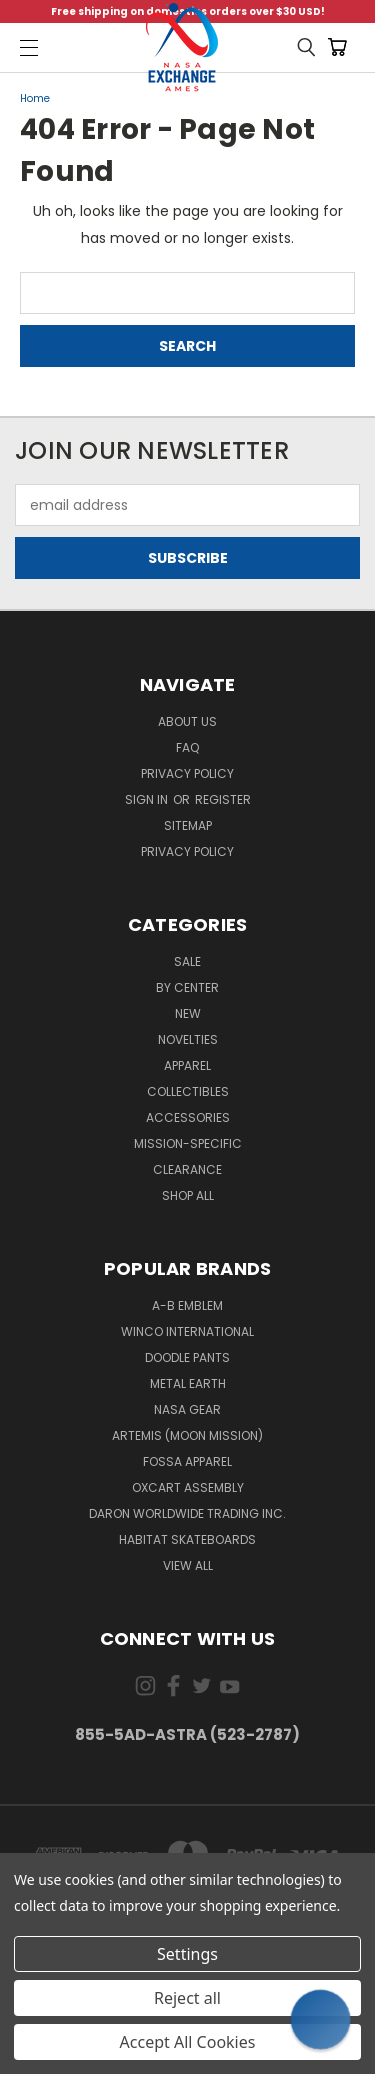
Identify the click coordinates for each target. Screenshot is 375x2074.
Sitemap (188, 825)
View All (188, 1565)
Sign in (148, 799)
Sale (187, 961)
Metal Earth (188, 1383)
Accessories (188, 1117)
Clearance (187, 1169)
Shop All (188, 1195)
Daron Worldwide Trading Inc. (187, 1513)
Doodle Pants (187, 1357)
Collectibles (188, 1091)
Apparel (187, 1065)
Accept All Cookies (188, 2042)
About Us (187, 721)
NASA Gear (187, 1409)
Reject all (187, 1998)
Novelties (188, 1039)
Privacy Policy (187, 773)
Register (223, 799)
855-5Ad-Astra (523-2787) (187, 1734)
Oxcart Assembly (188, 1487)
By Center (187, 987)
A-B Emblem (187, 1305)
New (188, 1013)
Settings (187, 1954)
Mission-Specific (188, 1143)
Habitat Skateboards (187, 1539)
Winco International (187, 1331)
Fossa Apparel (187, 1461)
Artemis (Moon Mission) (187, 1435)
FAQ (187, 747)
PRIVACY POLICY (187, 851)
